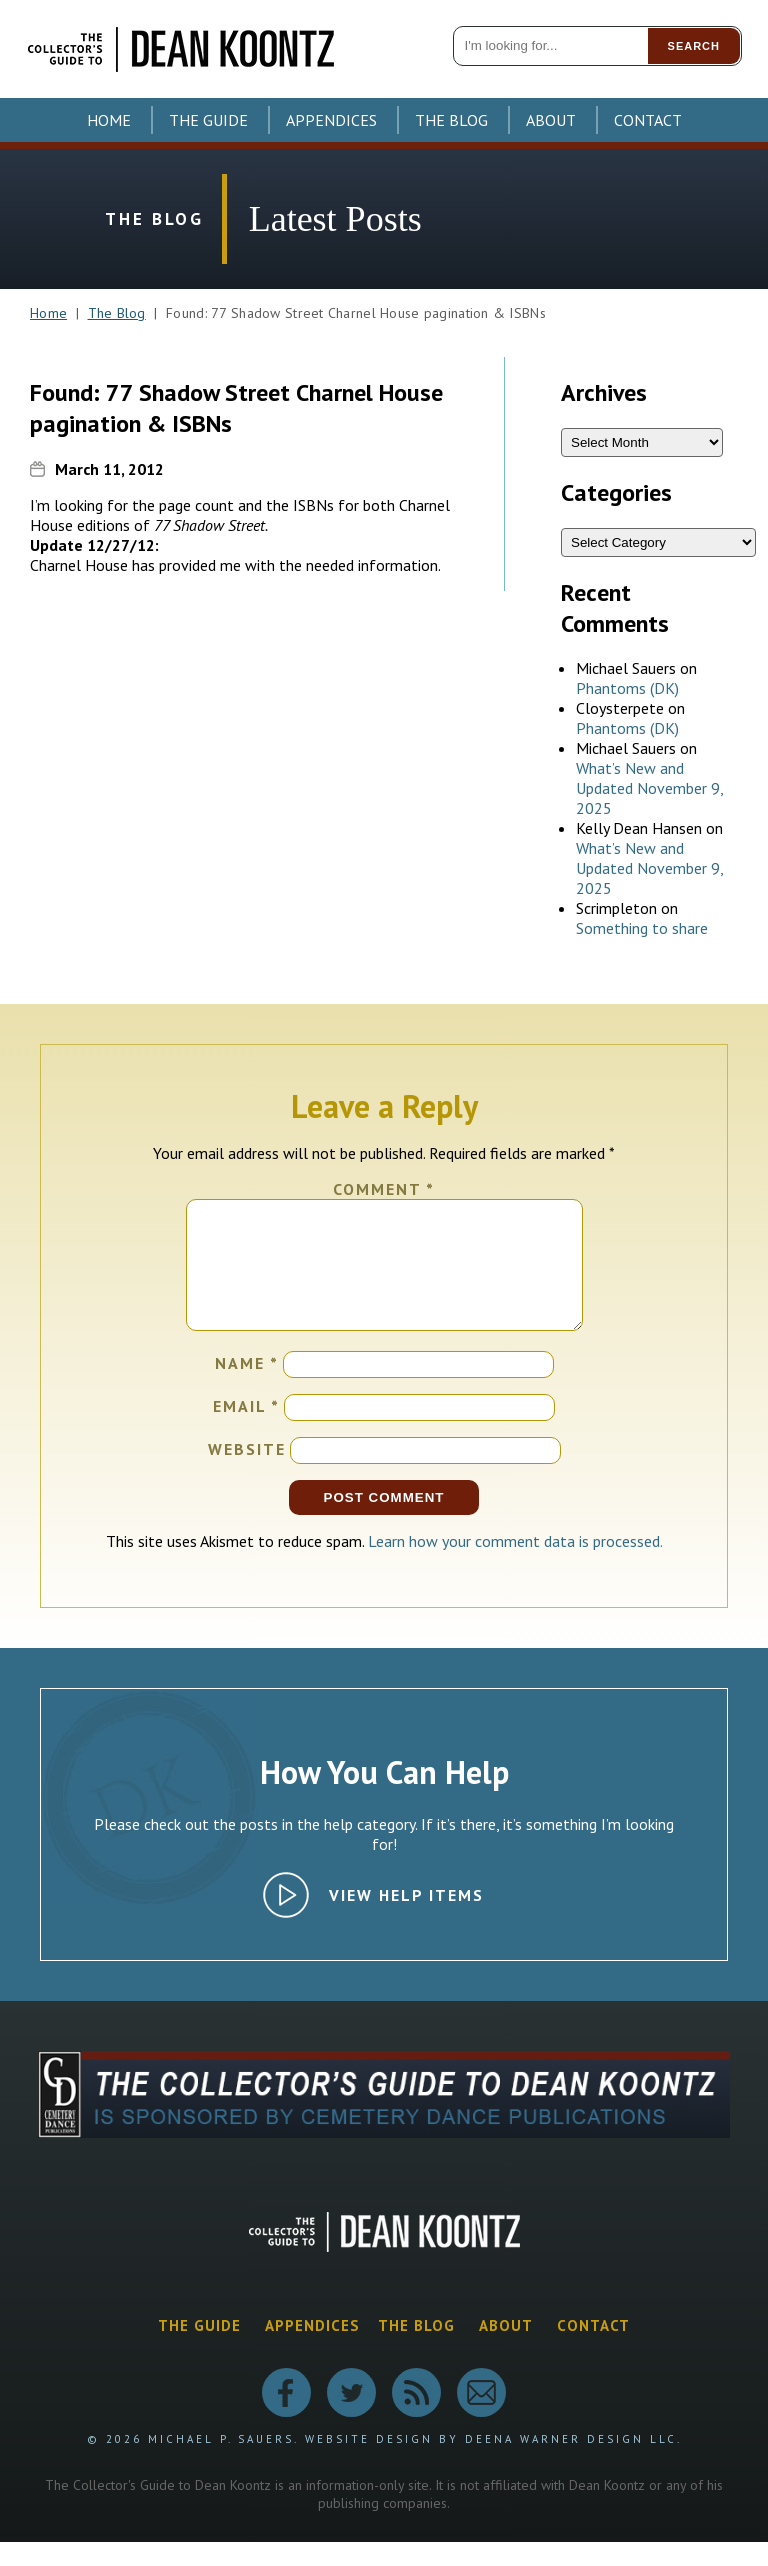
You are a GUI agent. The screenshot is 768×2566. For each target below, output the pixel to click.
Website (247, 1473)
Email (246, 1430)
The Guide (208, 120)
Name (247, 1387)
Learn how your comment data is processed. (515, 1565)
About (551, 120)
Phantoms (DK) (627, 688)
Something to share (642, 928)
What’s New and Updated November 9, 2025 (649, 788)
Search (694, 46)
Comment (384, 1189)
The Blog (451, 120)
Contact (648, 120)
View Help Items (406, 1919)
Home (109, 120)
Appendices (331, 120)
